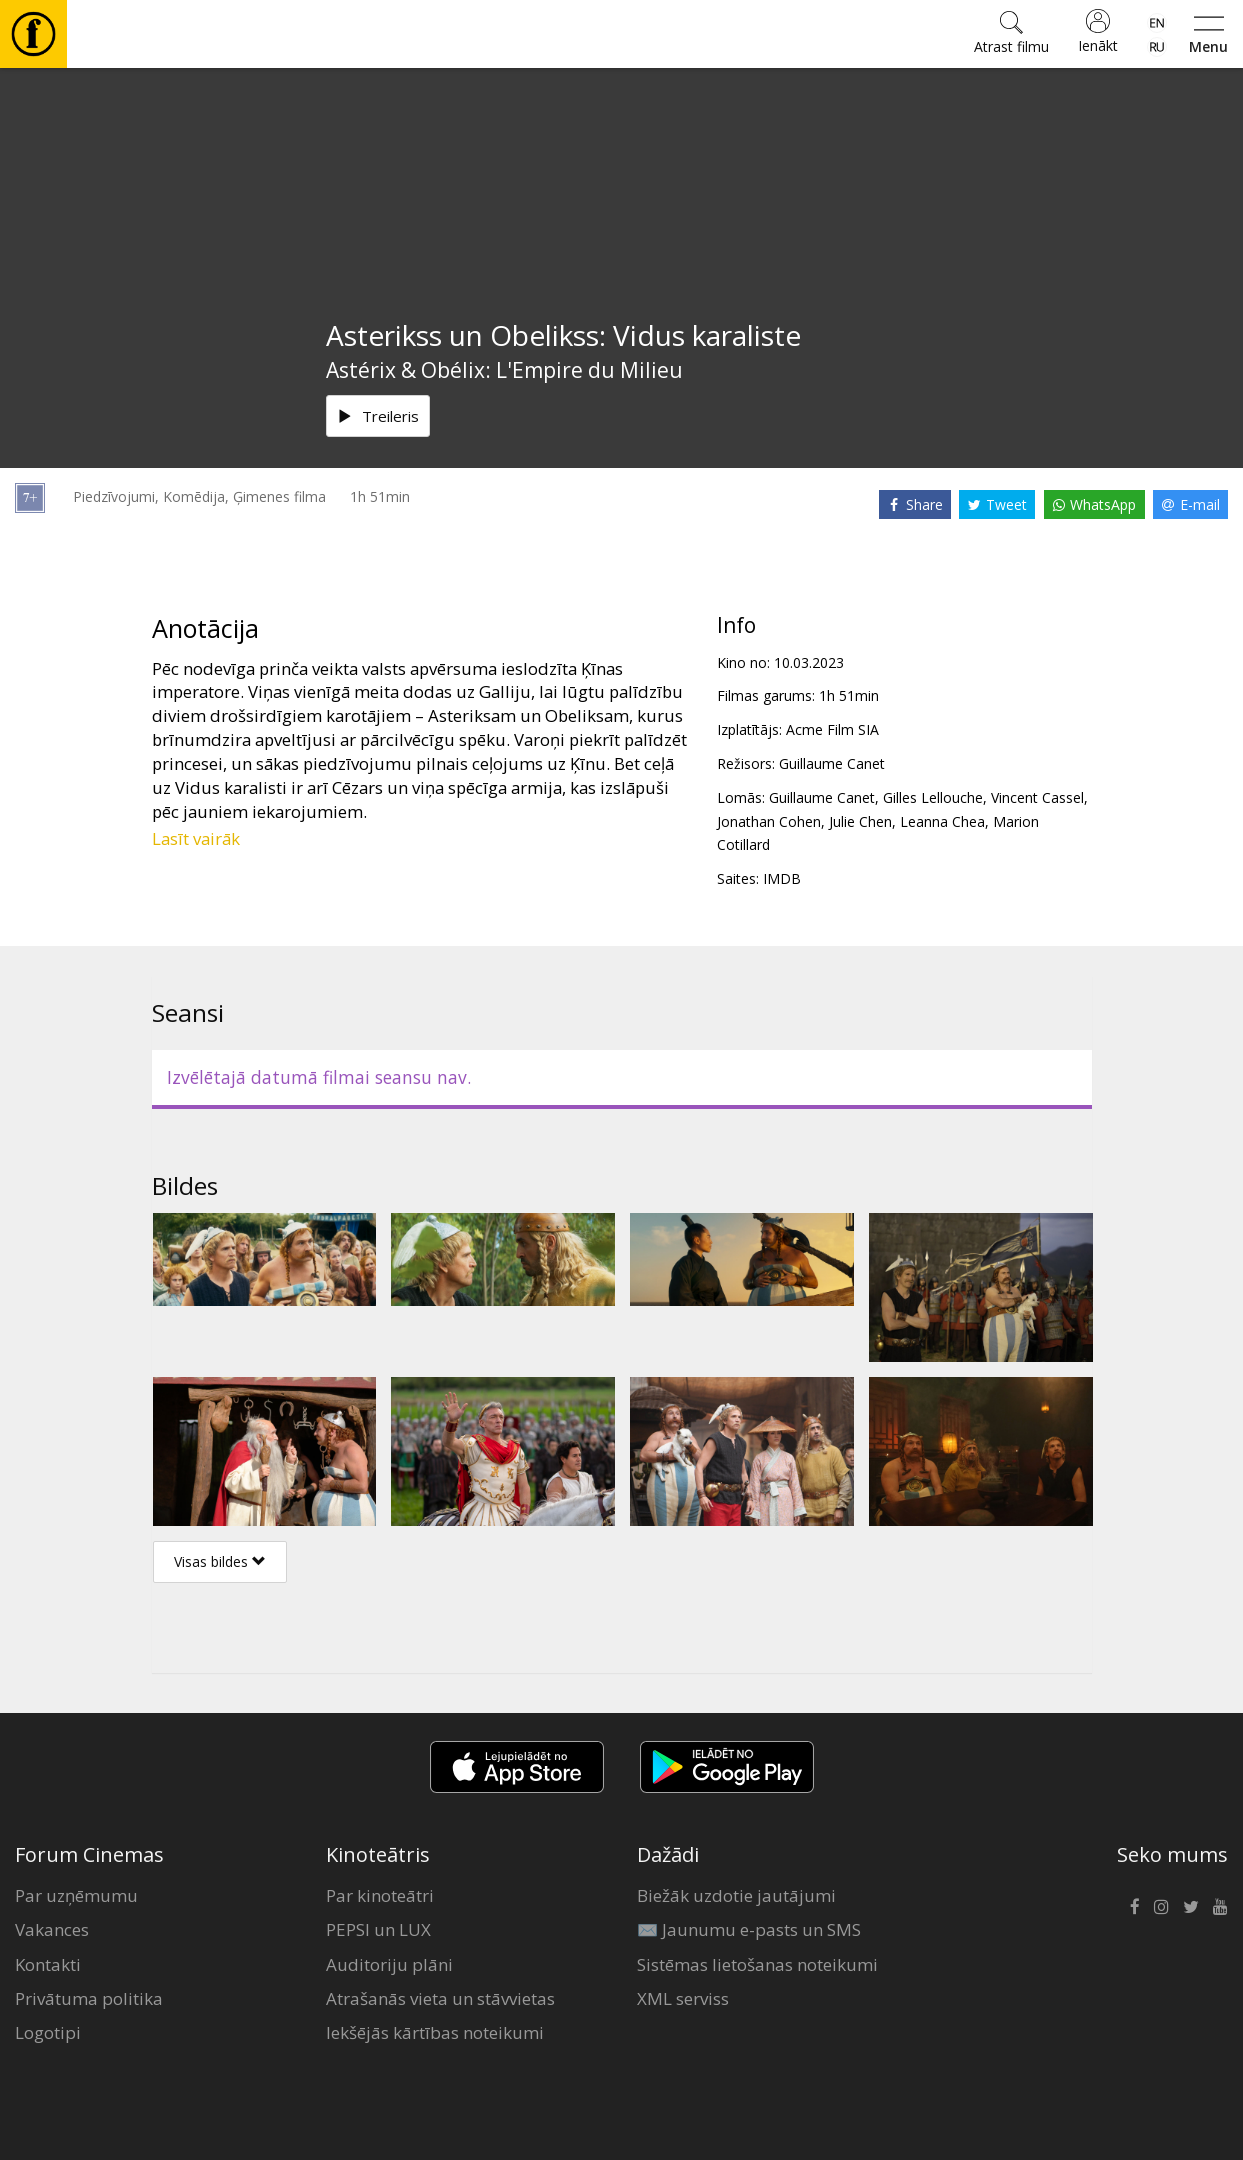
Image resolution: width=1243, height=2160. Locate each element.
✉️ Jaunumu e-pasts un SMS (749, 1929)
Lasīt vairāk (196, 838)
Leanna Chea (942, 821)
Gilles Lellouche (933, 797)
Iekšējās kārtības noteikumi (435, 2032)
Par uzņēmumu (76, 1895)
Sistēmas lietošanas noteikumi (757, 1964)
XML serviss (683, 1998)
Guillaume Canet (832, 763)
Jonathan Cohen (769, 821)
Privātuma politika (89, 1998)
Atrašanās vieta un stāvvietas (440, 1998)
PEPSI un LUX (378, 1929)
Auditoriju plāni (389, 1964)
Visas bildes (220, 1561)
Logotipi (48, 2032)
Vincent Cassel (1037, 797)
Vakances (52, 1929)
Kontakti (48, 1964)
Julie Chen (860, 821)
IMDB (782, 878)
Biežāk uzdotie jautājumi (736, 1895)
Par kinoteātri (380, 1895)
